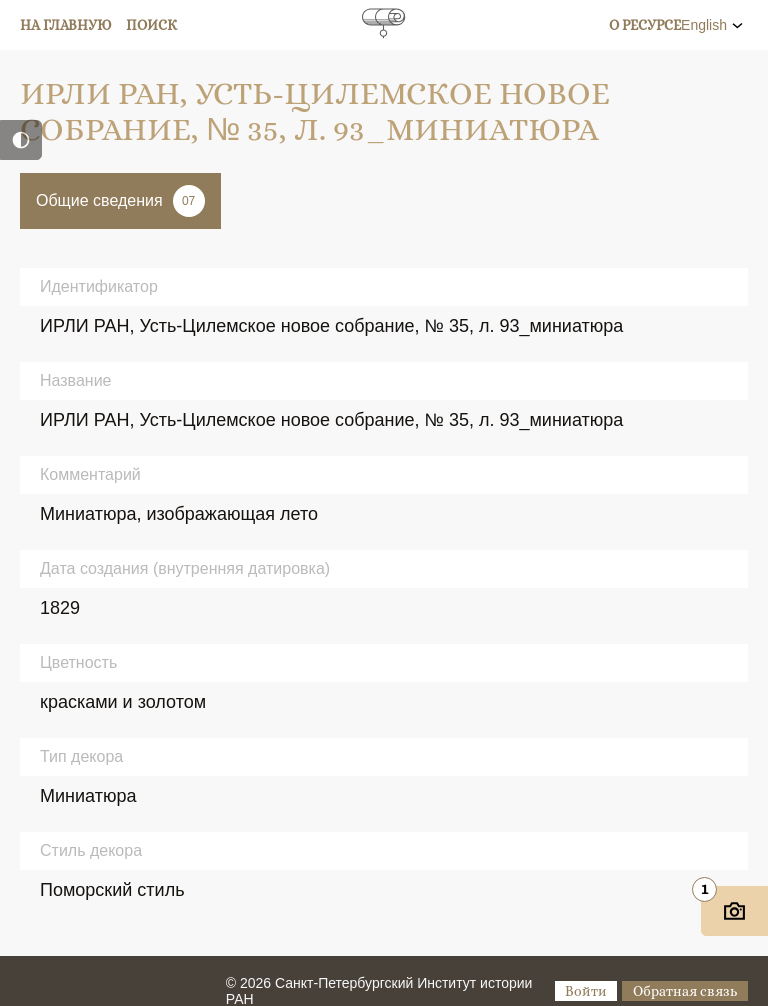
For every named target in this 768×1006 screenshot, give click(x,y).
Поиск (151, 25)
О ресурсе (645, 25)
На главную (66, 25)
